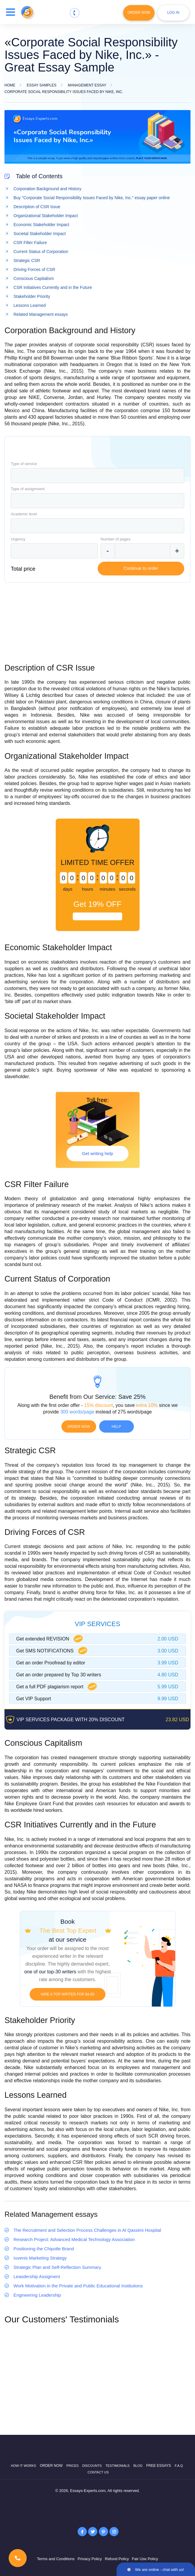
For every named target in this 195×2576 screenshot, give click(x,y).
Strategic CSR (26, 260)
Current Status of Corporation (40, 251)
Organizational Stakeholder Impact (45, 215)
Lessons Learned (29, 305)
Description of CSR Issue (36, 206)
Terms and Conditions (56, 2559)
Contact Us (98, 2472)
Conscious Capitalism (33, 278)
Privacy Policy (90, 2559)
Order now (78, 1427)
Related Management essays (40, 314)
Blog (138, 2465)
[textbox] (97, 475)
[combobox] (97, 475)
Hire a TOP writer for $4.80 (67, 1994)
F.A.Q (179, 2465)
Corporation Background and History (47, 188)
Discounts (92, 2465)
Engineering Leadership (37, 2295)
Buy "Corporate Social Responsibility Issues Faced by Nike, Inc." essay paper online (91, 197)
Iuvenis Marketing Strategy (40, 2257)
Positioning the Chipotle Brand (43, 2248)
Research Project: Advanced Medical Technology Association (74, 2239)
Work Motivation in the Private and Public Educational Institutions (78, 2285)
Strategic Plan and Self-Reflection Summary (57, 2267)
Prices (72, 2465)
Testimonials (117, 2465)
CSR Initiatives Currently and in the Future (52, 287)
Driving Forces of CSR (34, 269)
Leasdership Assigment (36, 2276)
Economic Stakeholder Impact (41, 224)
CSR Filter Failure (30, 242)
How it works (23, 2465)
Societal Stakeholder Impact (39, 233)
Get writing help (97, 1153)
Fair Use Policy (145, 2559)
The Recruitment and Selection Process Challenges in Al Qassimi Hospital (87, 2230)
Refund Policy (117, 2559)
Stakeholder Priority (31, 296)
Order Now (139, 12)
